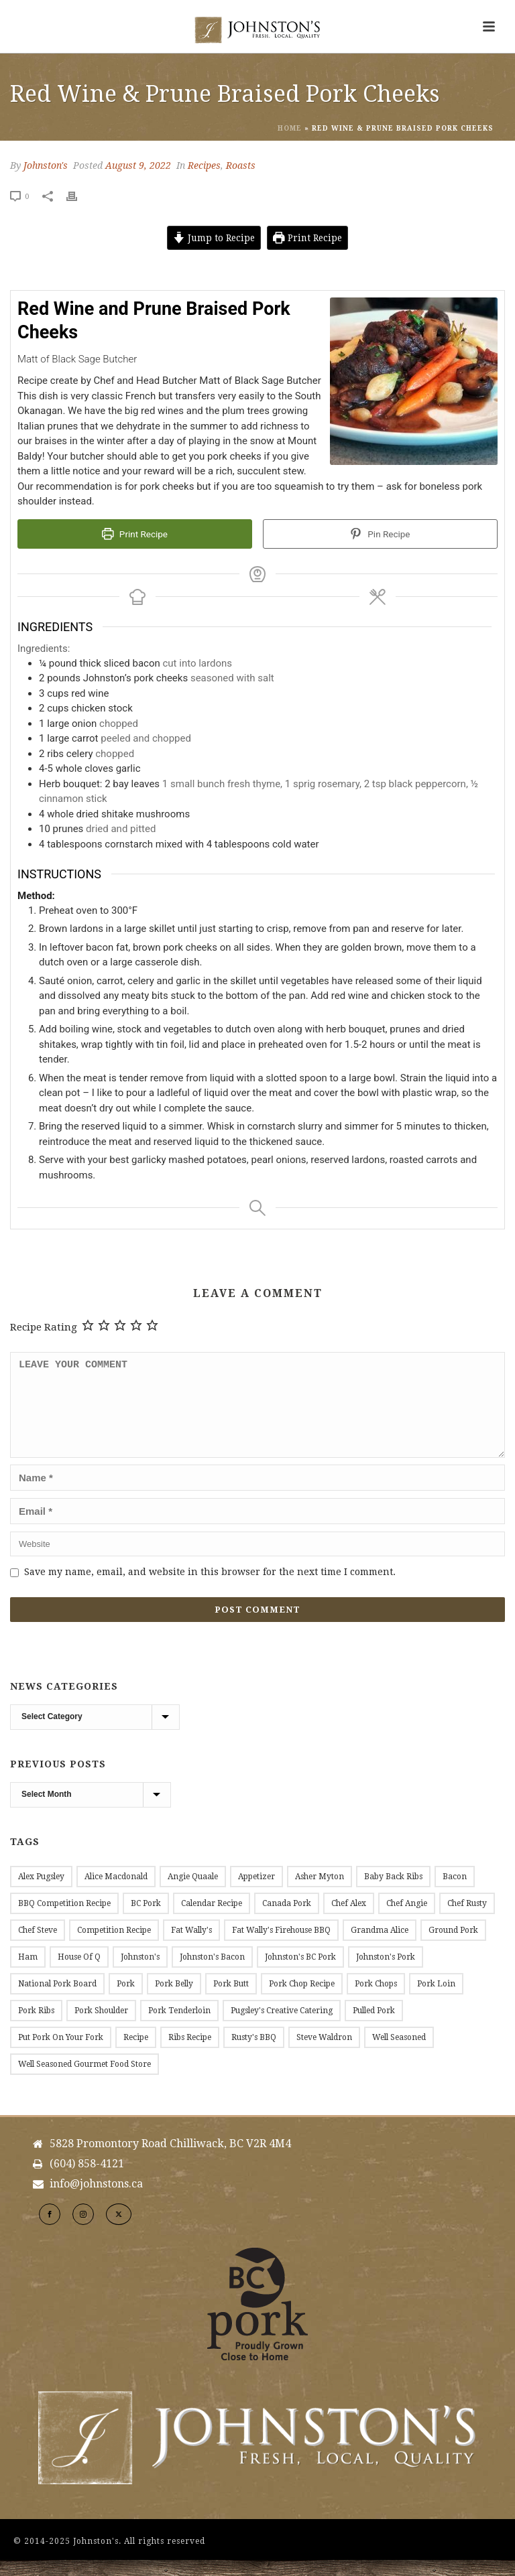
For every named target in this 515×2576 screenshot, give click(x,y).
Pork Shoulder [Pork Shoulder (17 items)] (101, 2026)
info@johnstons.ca (96, 2200)
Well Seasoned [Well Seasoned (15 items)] (399, 2053)
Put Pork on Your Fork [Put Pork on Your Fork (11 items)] (60, 2053)
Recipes (204, 165)
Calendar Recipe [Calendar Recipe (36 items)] (211, 1919)
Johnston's (45, 165)
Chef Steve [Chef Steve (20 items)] (37, 1946)
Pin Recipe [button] (380, 534)
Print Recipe (307, 237)
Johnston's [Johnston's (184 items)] (140, 1973)
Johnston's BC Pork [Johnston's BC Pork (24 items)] (300, 1973)
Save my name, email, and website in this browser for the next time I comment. (210, 1587)
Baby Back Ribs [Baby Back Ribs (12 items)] (393, 1892)
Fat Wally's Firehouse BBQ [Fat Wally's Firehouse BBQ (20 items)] (281, 1946)
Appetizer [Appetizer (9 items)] (256, 1892)
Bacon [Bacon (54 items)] (455, 1892)
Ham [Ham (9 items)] (28, 1973)
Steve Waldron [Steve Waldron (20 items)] (324, 2053)
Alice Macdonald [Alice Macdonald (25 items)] (116, 1892)
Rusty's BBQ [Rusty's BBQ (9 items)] (253, 2053)
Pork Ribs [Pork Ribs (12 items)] (36, 2026)
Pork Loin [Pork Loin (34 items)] (436, 2000)
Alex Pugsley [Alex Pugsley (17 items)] (41, 1892)
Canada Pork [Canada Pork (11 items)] (286, 1919)
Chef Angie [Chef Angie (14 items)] (406, 1919)
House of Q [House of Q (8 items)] (79, 1973)
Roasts (240, 165)
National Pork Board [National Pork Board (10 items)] (57, 2000)
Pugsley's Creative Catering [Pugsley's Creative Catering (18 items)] (282, 2026)
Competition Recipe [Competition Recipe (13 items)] (114, 1946)
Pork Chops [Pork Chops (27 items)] (376, 2000)
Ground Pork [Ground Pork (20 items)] (453, 1946)
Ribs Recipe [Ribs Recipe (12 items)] (189, 2053)
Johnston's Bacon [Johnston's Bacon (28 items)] (212, 1973)
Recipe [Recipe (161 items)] (135, 2053)
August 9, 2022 (138, 165)
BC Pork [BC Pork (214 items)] (146, 1919)
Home (290, 128)
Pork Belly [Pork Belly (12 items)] (174, 2000)
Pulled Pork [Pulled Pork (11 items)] (374, 2026)
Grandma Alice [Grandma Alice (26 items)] (379, 1946)
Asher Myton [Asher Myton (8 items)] (319, 1892)
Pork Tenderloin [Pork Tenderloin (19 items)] (179, 2026)
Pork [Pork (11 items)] (126, 2000)
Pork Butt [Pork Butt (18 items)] (231, 2000)
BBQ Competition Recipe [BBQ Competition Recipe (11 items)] (64, 1919)
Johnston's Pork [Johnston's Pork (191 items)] (385, 1973)
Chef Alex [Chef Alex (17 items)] (348, 1919)
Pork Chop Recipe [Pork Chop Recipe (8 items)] (302, 2000)
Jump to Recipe (214, 237)
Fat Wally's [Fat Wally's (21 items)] (191, 1946)
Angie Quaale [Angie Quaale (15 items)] (193, 1892)
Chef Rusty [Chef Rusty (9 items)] (467, 1919)
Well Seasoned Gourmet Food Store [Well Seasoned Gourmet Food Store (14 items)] (84, 2080)
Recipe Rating (43, 1327)
